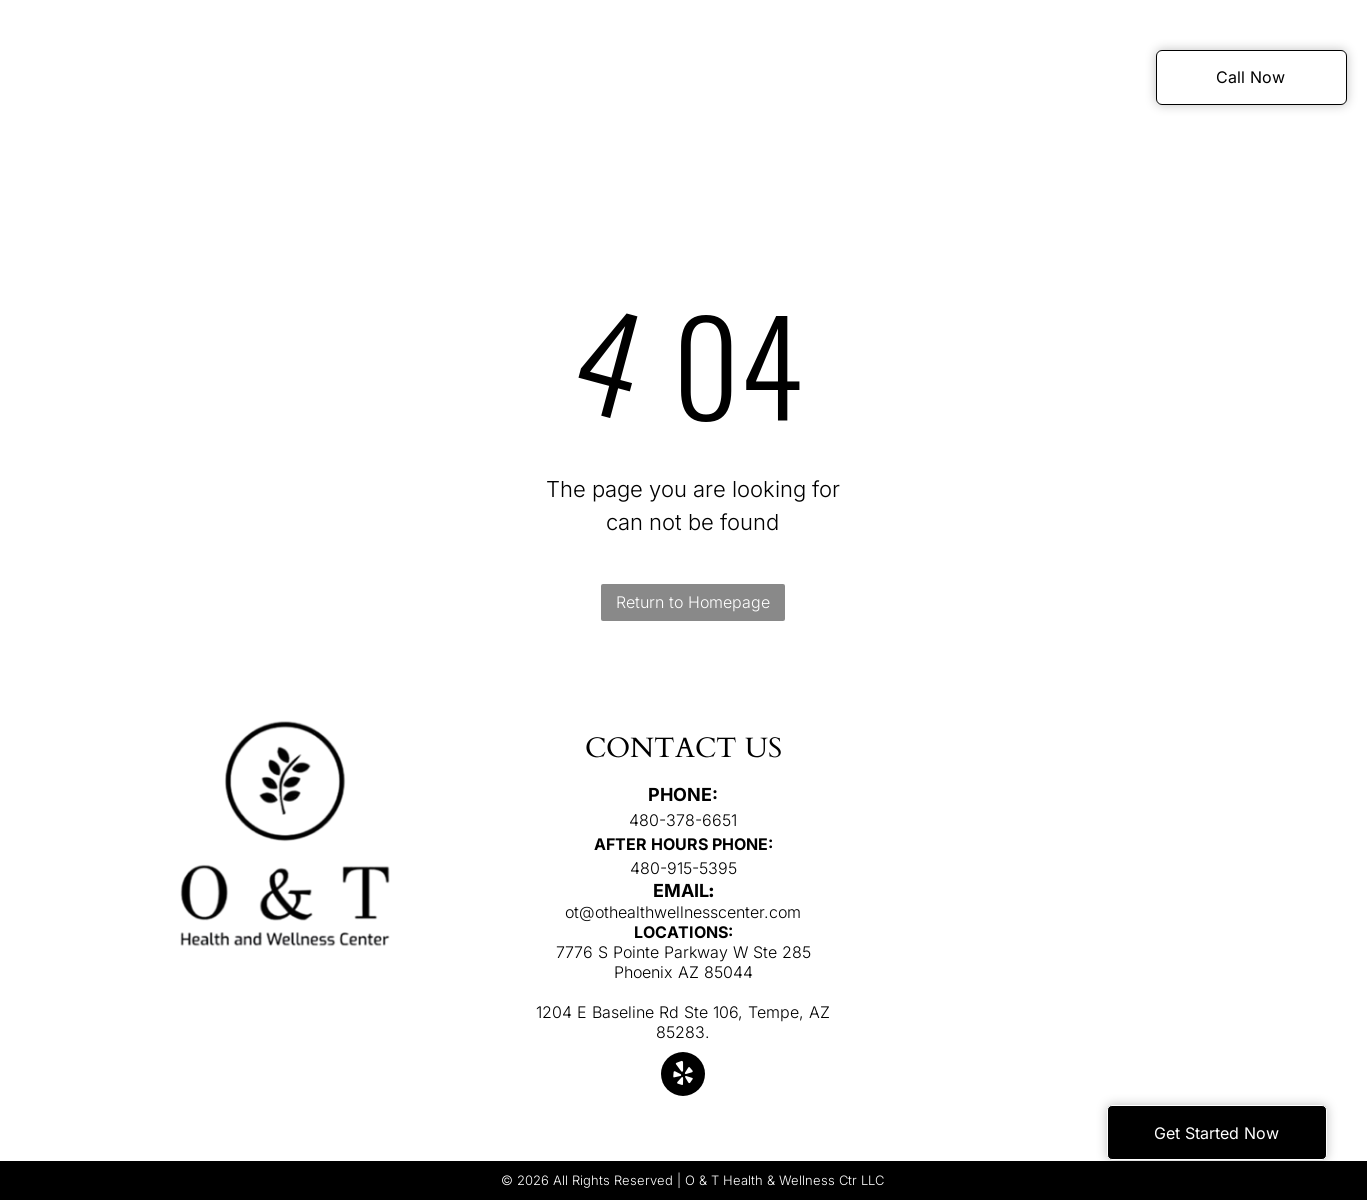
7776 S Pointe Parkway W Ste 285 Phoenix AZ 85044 (683, 962)
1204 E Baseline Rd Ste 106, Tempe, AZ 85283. (683, 1022)
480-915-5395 (683, 868)
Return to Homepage (693, 602)
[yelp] (683, 1076)
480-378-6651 (683, 820)
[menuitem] (346, 80)
